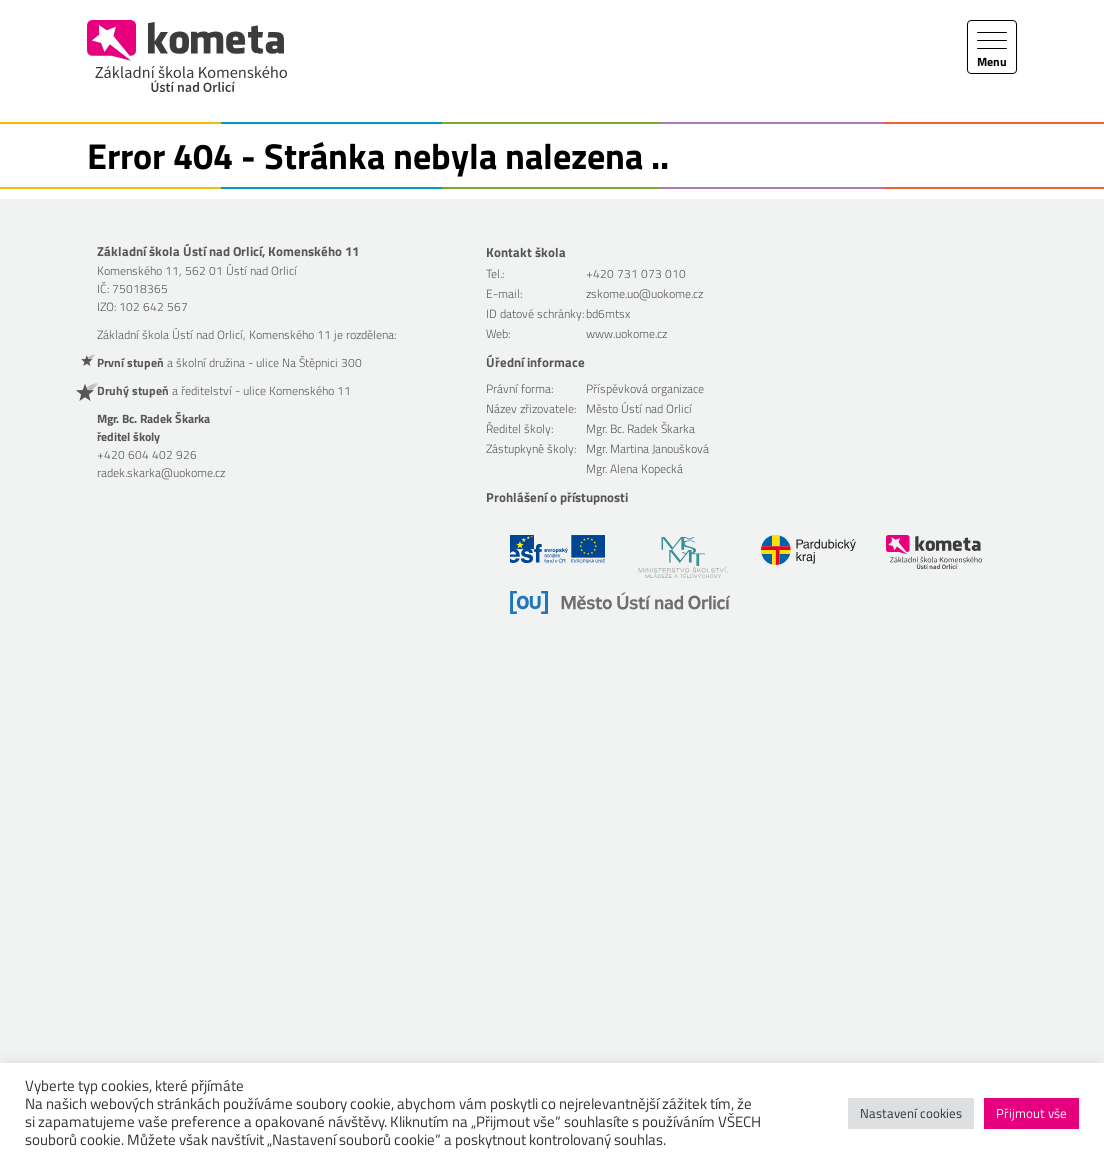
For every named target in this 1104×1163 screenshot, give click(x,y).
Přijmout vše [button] (1031, 1113)
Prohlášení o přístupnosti (557, 497)
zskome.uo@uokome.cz (644, 293)
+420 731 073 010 (636, 273)
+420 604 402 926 (147, 454)
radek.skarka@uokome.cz (161, 472)
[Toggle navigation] (992, 47)
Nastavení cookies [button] (911, 1113)
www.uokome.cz (626, 333)
